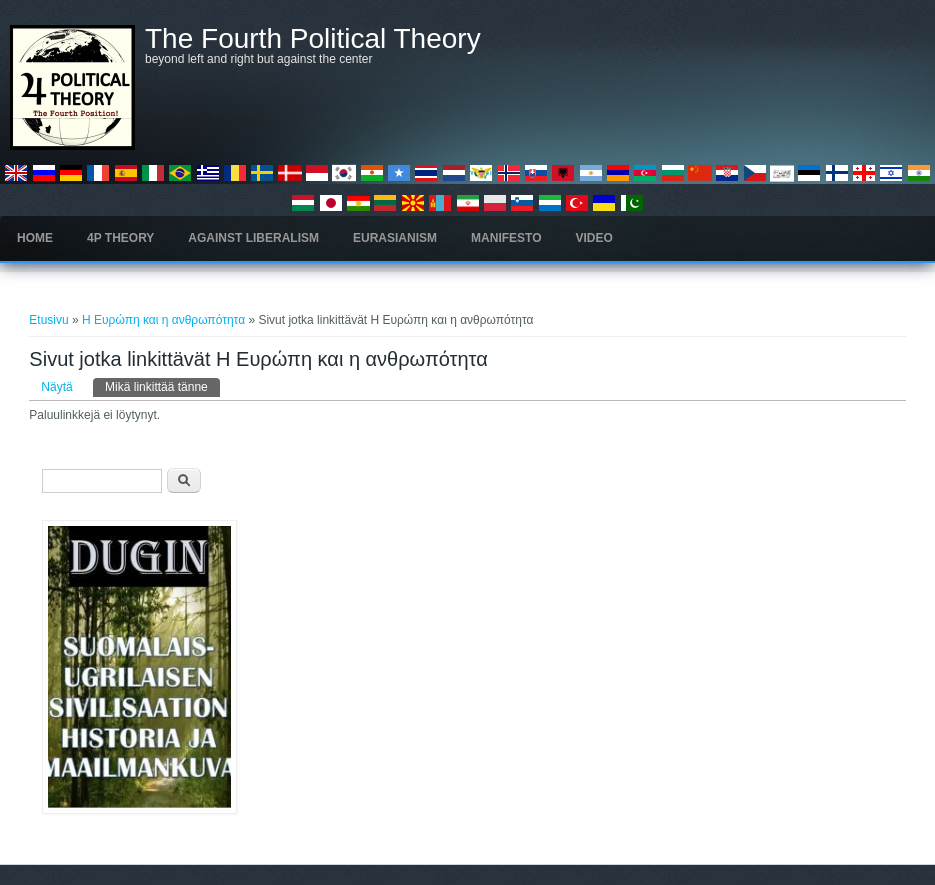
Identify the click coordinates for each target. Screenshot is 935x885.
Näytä (56, 387)
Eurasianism (395, 238)
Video (594, 238)
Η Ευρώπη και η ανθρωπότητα (163, 320)
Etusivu (48, 320)
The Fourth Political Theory (313, 39)
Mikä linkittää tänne (162, 386)
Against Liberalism (253, 238)
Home (35, 238)
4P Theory (120, 238)
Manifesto (506, 238)
